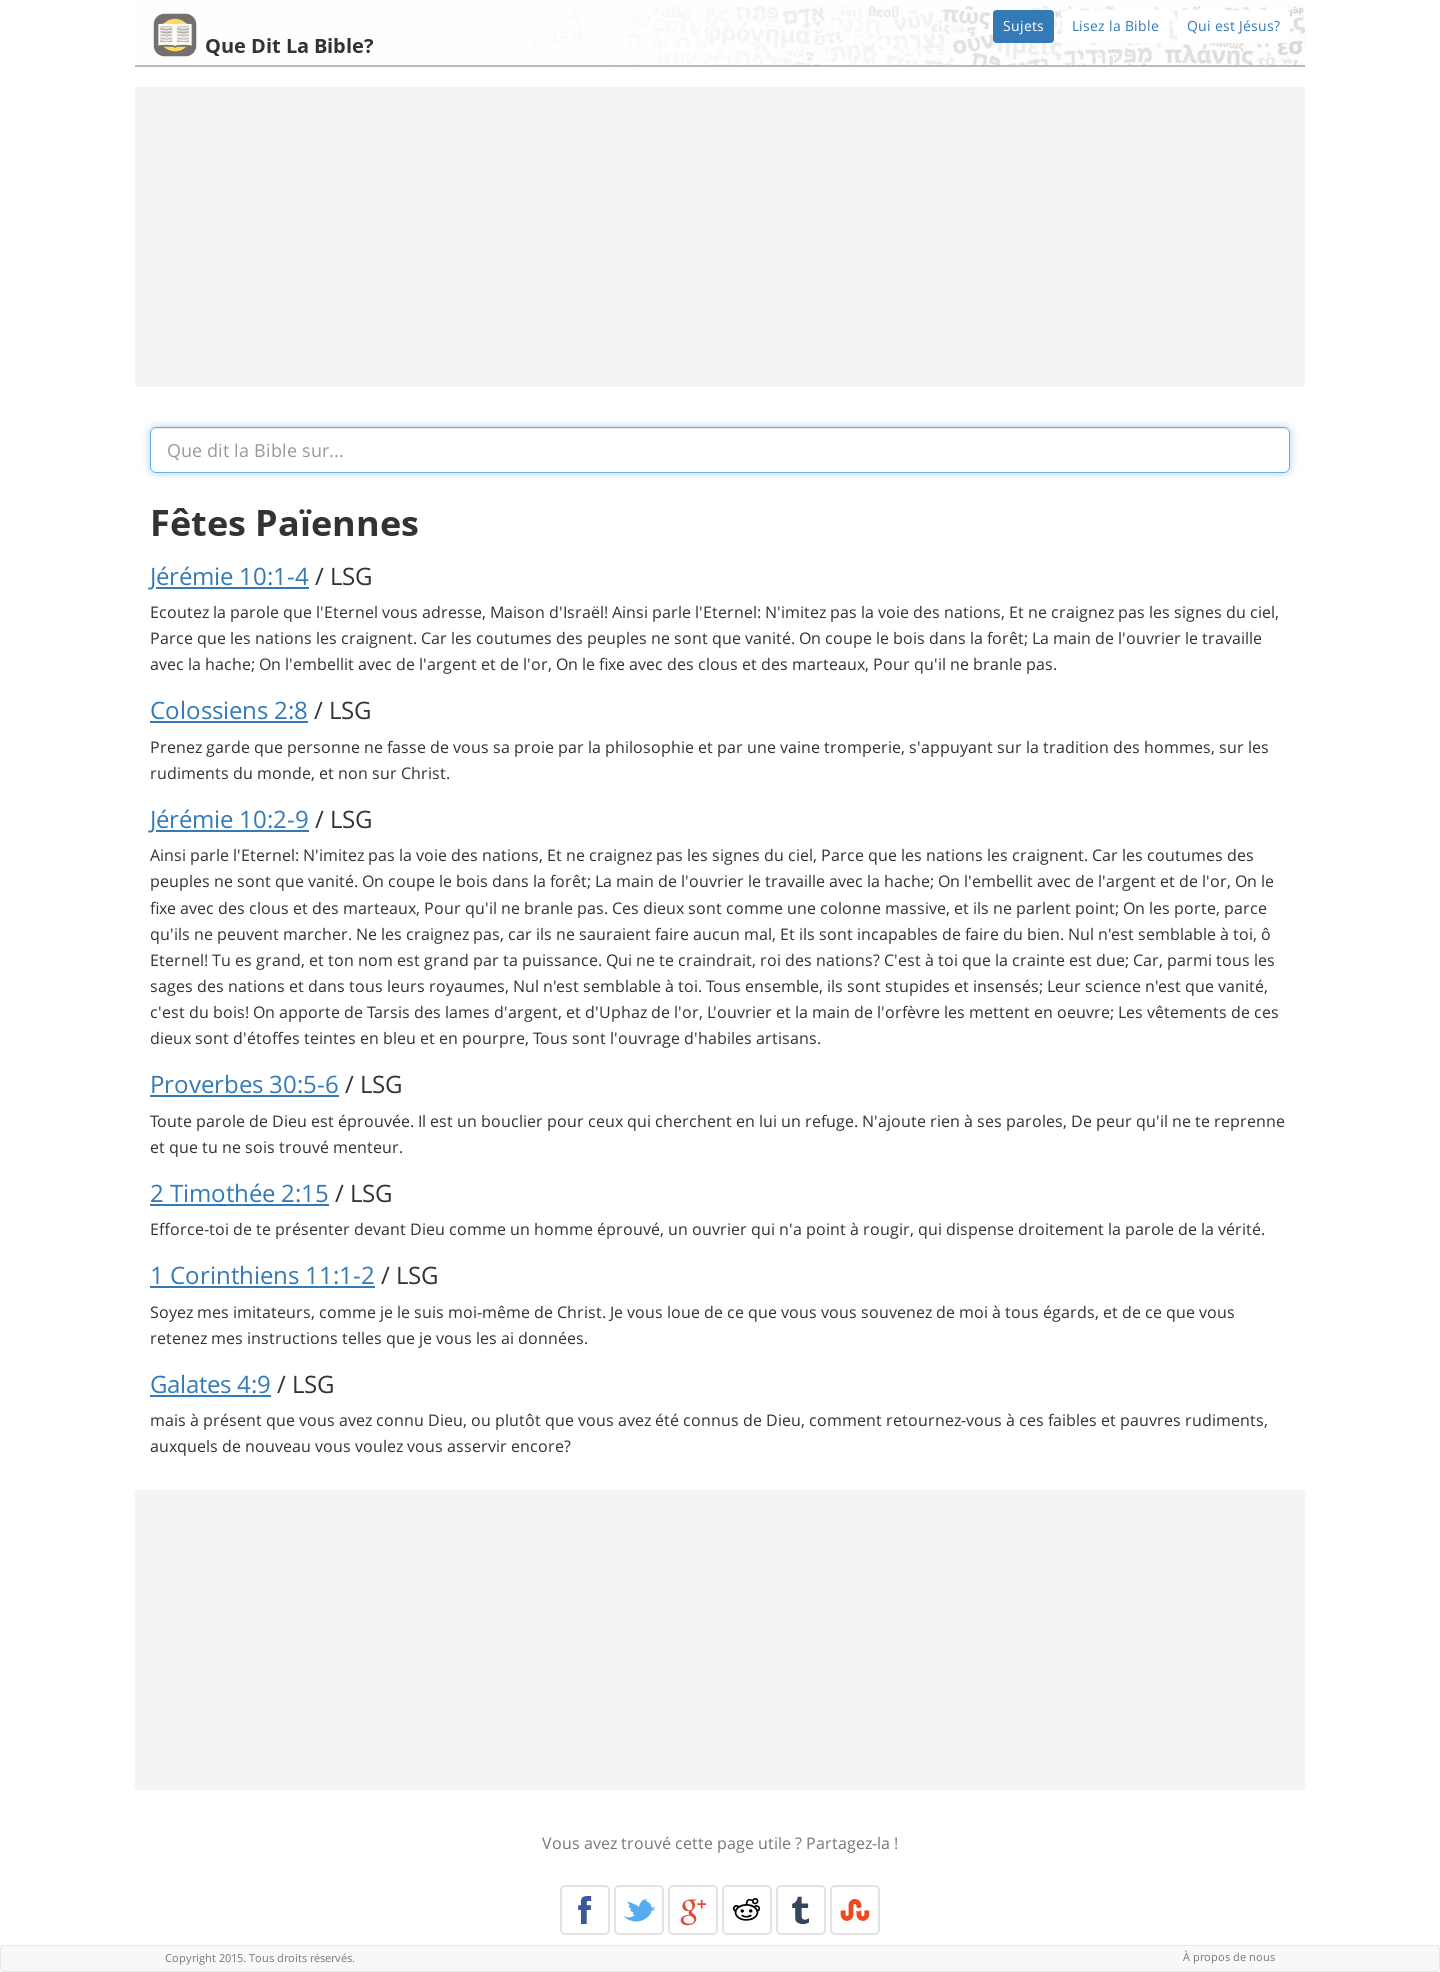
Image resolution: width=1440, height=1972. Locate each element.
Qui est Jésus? (1233, 25)
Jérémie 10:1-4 (229, 575)
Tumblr (801, 1910)
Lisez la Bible (1115, 25)
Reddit (747, 1910)
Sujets (1023, 25)
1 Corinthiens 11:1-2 (262, 1274)
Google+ (693, 1910)
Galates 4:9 (210, 1383)
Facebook (585, 1910)
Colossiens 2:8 (229, 709)
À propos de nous (1229, 1956)
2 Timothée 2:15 (239, 1192)
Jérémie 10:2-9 (229, 818)
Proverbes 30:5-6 (244, 1083)
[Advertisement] (720, 237)
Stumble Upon (855, 1910)
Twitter (639, 1910)
